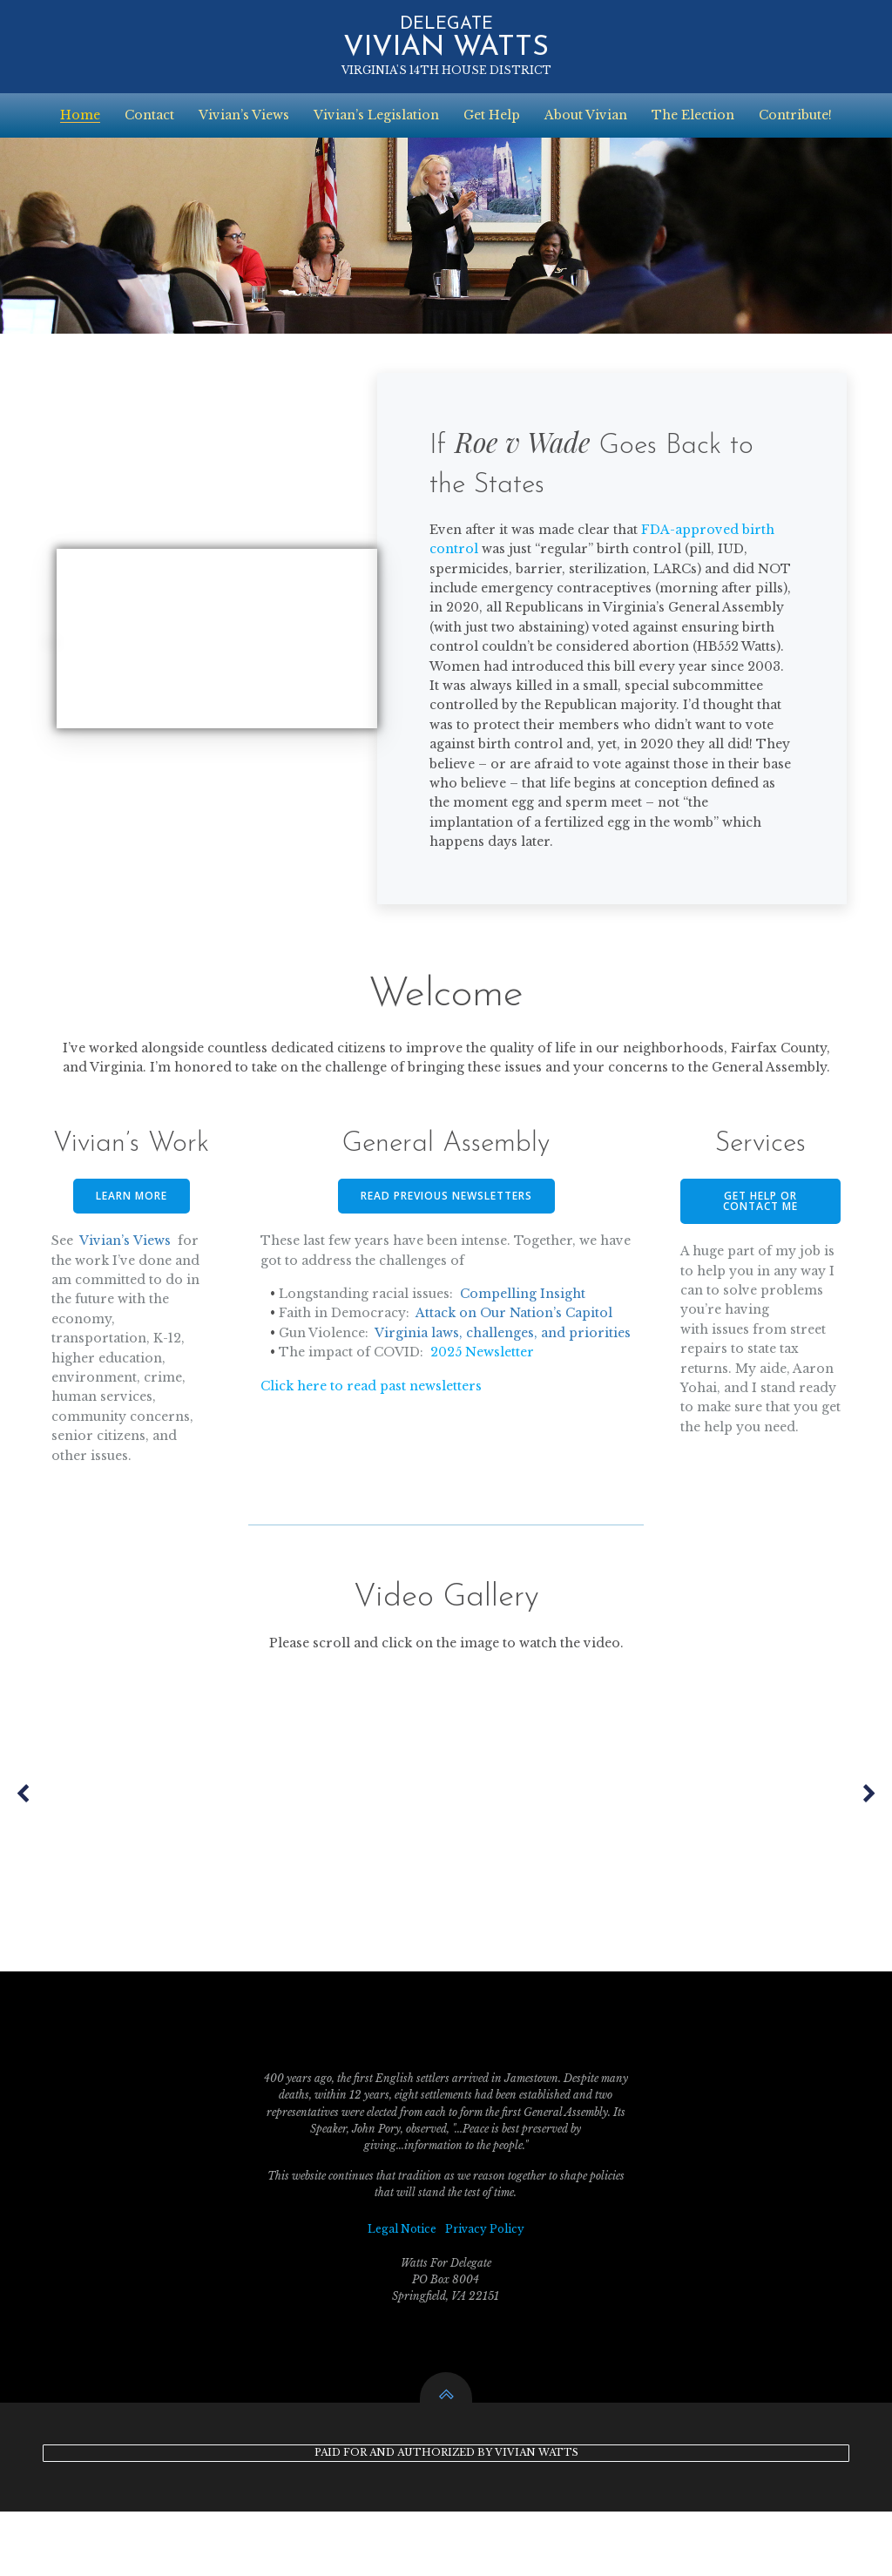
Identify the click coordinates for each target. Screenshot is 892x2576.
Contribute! (795, 112)
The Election (693, 112)
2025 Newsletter (485, 1415)
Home (80, 112)
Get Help (491, 112)
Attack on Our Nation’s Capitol (516, 1356)
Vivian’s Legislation (376, 112)
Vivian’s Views (244, 112)
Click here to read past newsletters (373, 1448)
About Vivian (585, 112)
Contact (149, 112)
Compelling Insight (525, 1336)
